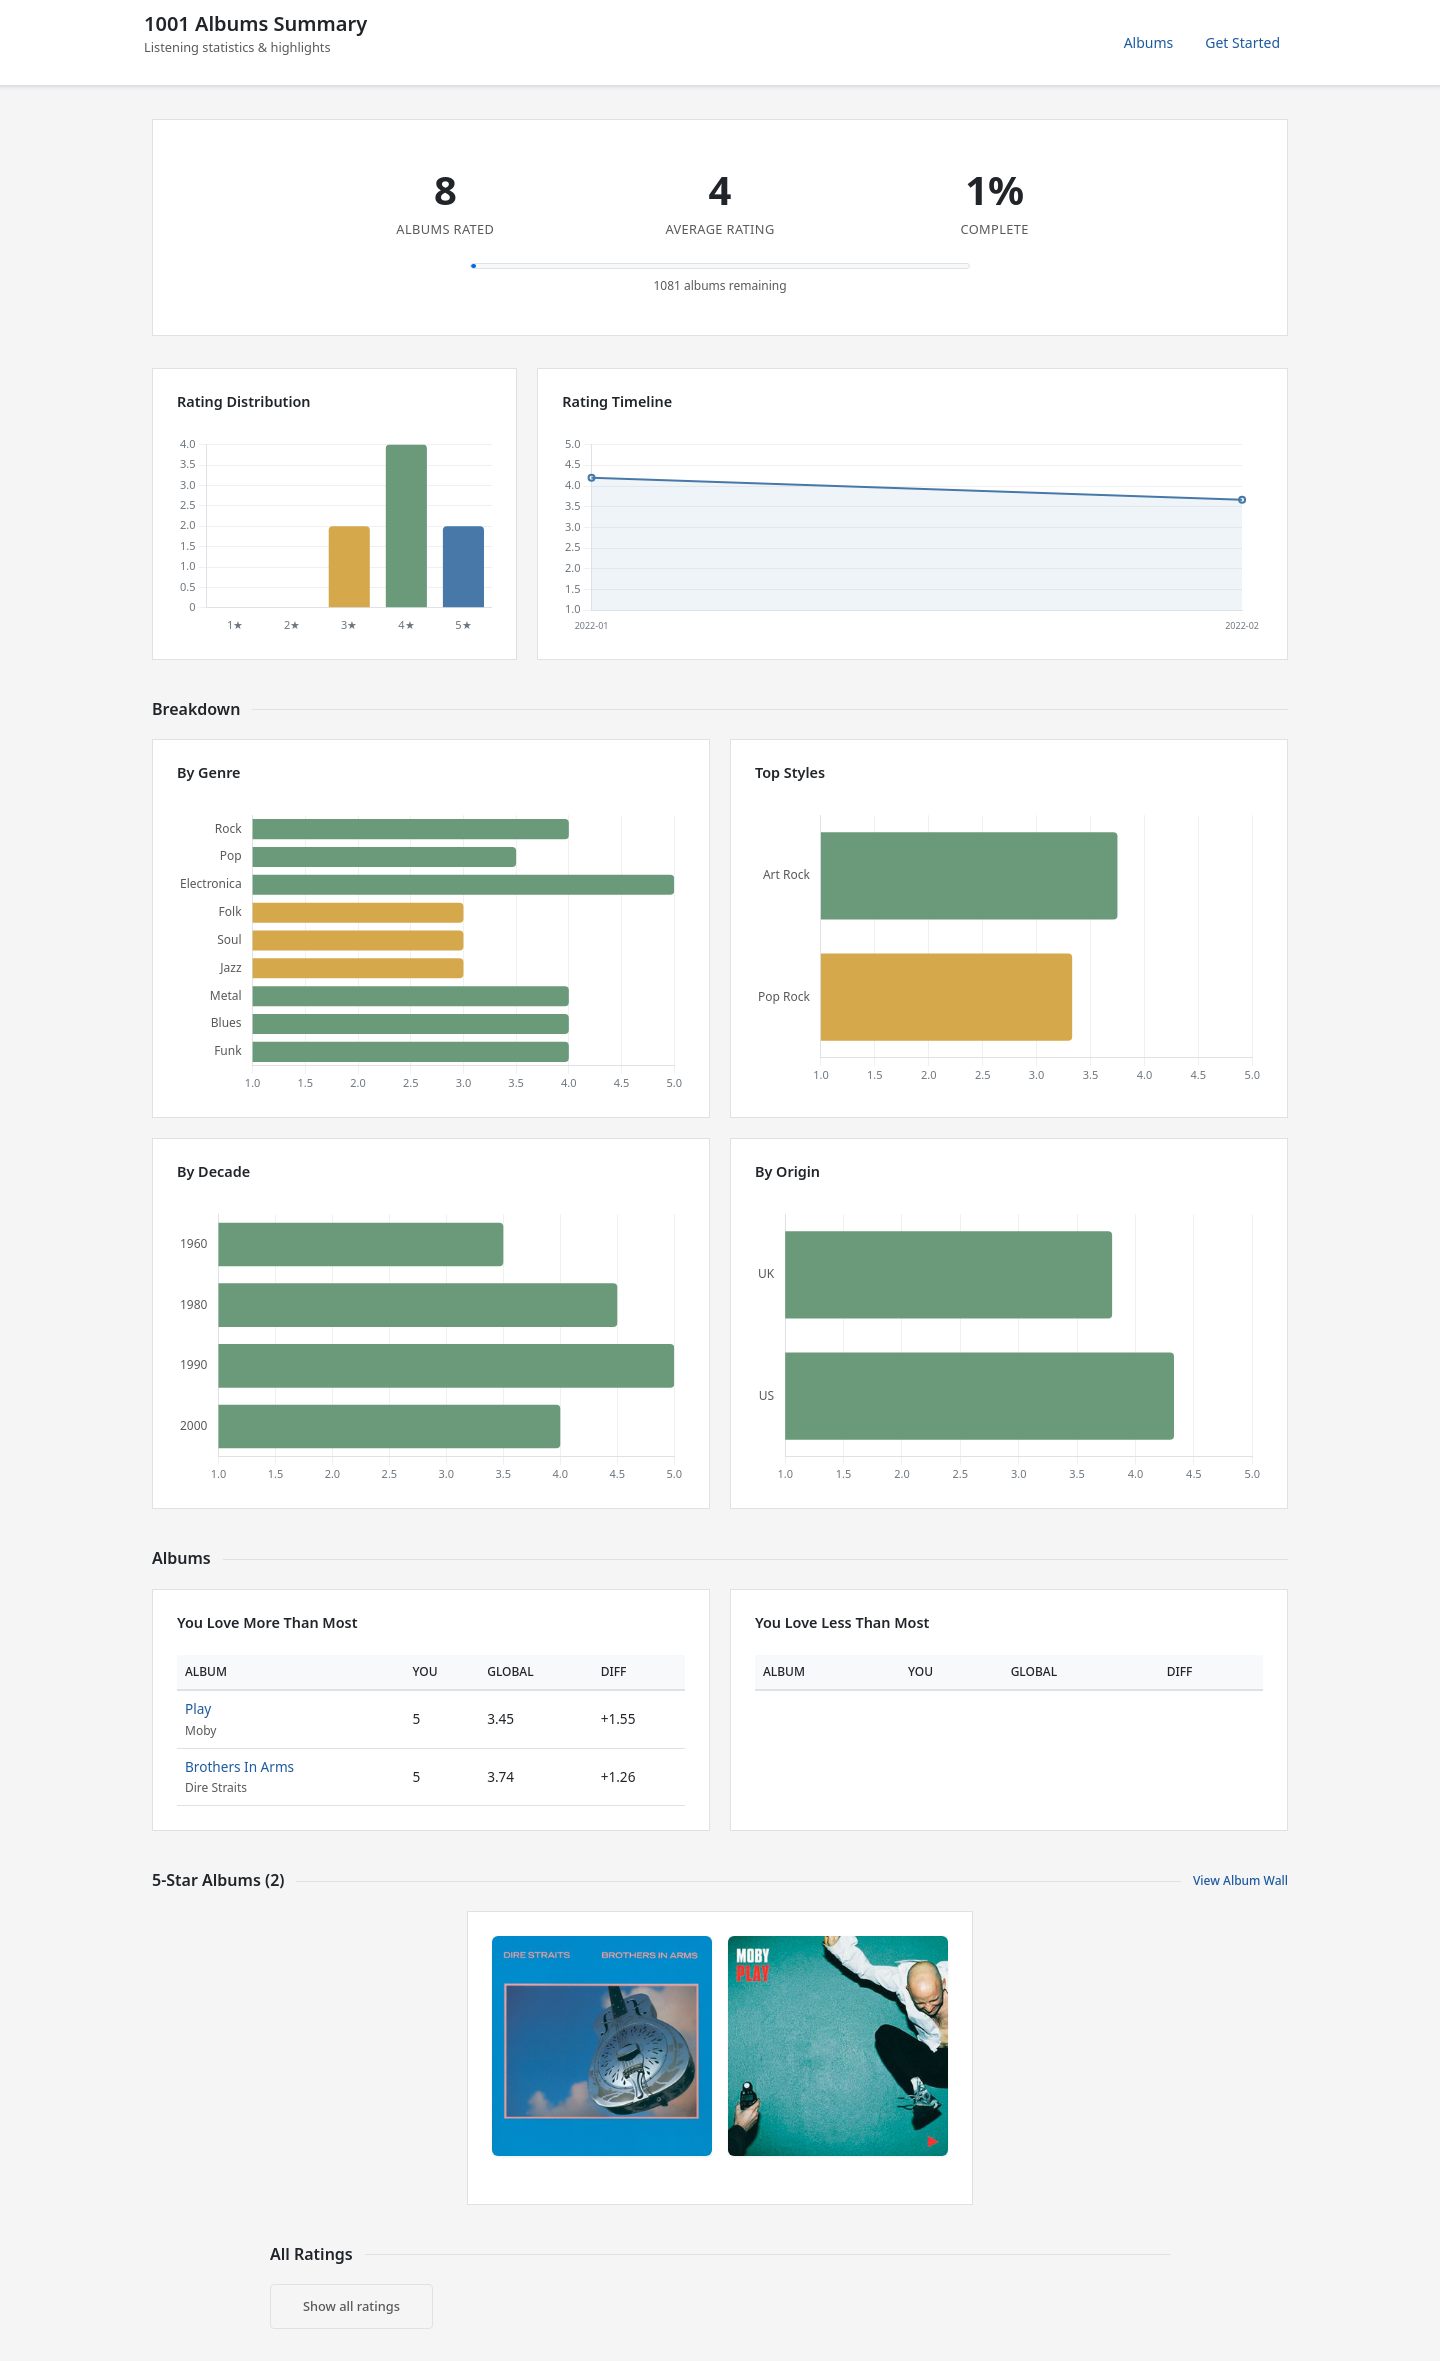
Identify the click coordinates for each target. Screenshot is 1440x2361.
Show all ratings (351, 2306)
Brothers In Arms (239, 1766)
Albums (1149, 42)
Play (198, 1708)
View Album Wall (1240, 1880)
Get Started (1242, 42)
